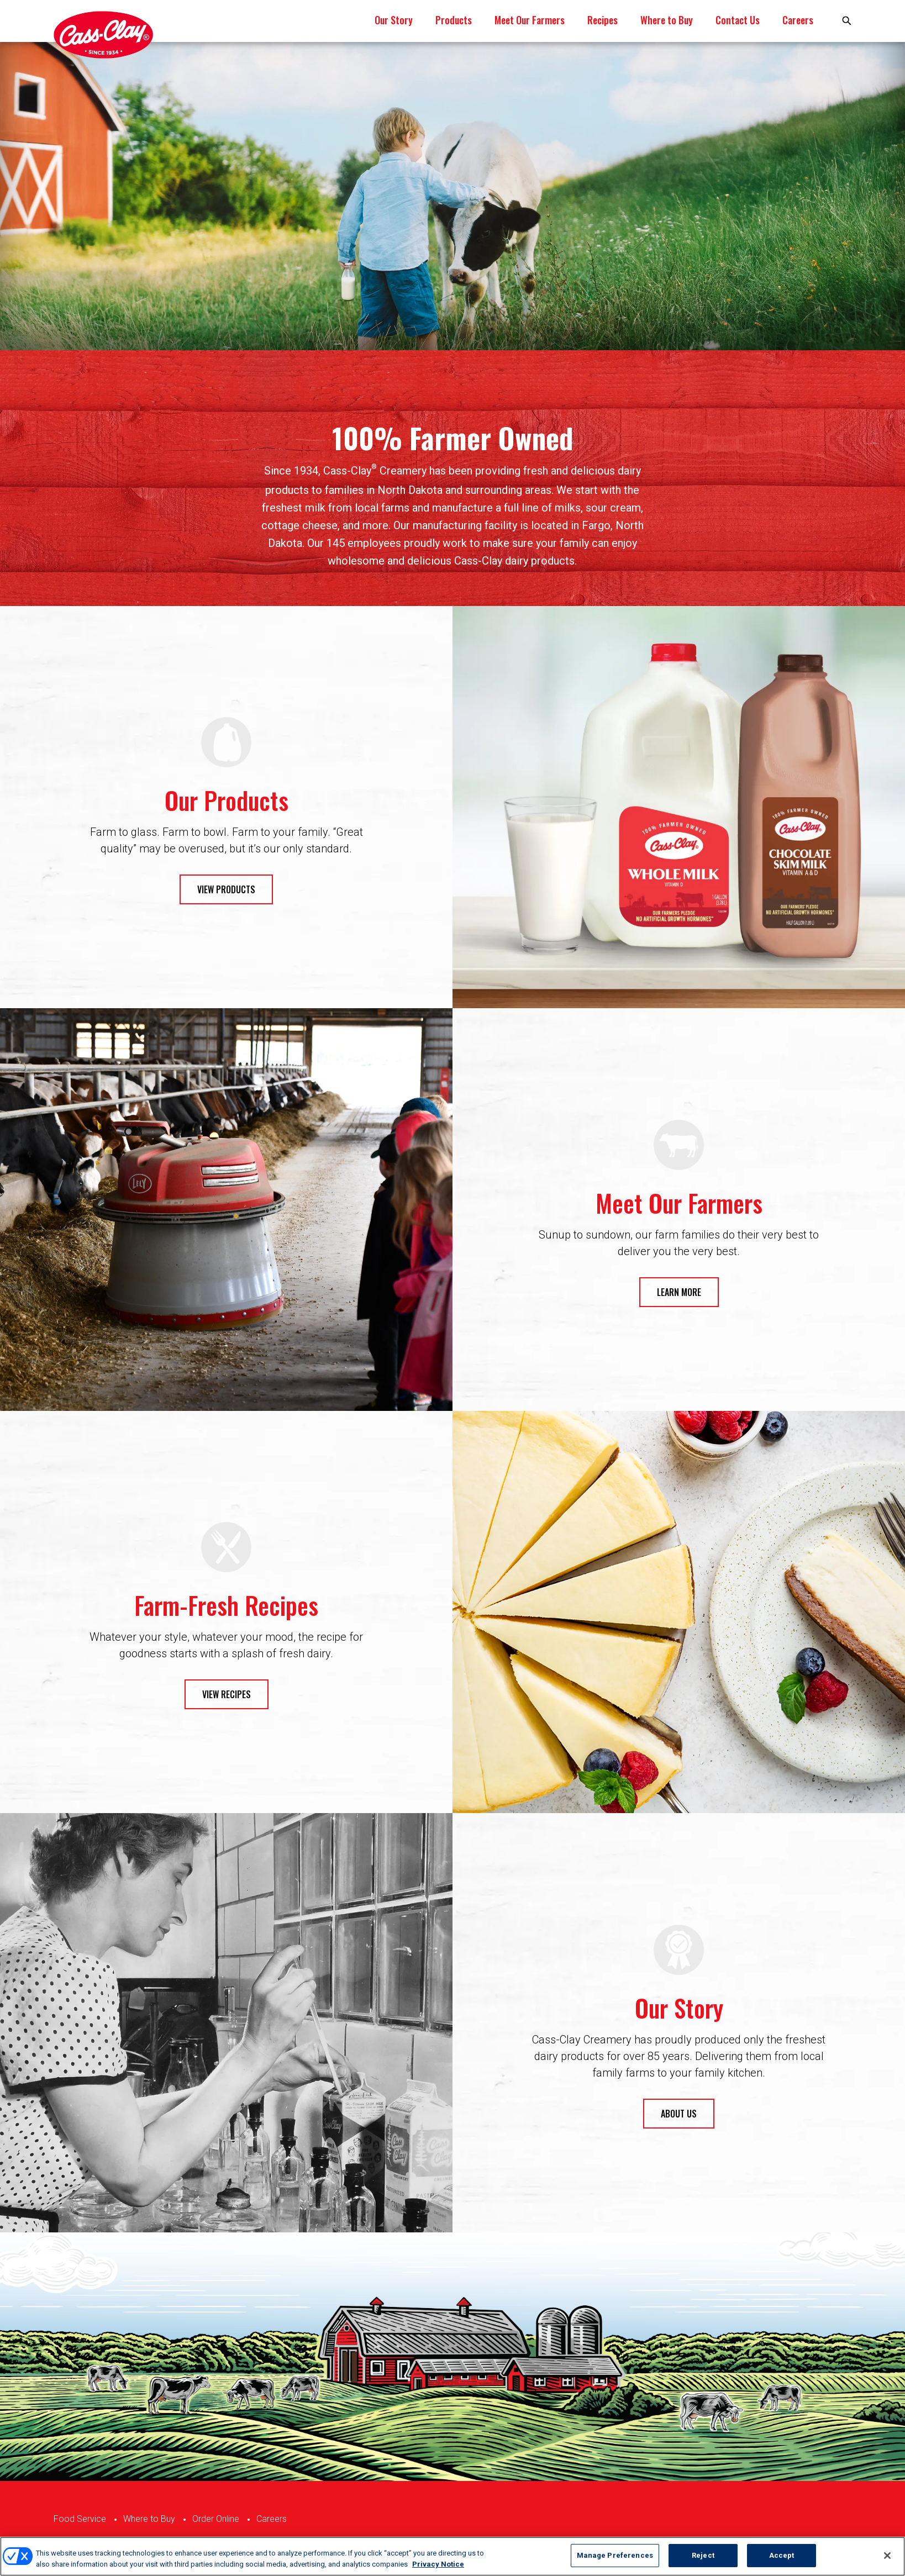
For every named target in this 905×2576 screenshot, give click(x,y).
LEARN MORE (679, 1292)
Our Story (394, 20)
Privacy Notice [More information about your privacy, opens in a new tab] (438, 2564)
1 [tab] (452, 310)
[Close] (887, 2555)
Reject (703, 2555)
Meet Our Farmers (529, 20)
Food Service (80, 2519)
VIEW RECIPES (226, 1694)
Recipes (602, 20)
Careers (797, 20)
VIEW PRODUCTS (226, 889)
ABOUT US (679, 2113)
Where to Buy (666, 20)
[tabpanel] (452, 196)
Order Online (215, 2519)
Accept (781, 2555)
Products (453, 20)
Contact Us (737, 20)
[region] (452, 2556)
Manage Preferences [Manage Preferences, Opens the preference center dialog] (615, 2555)
